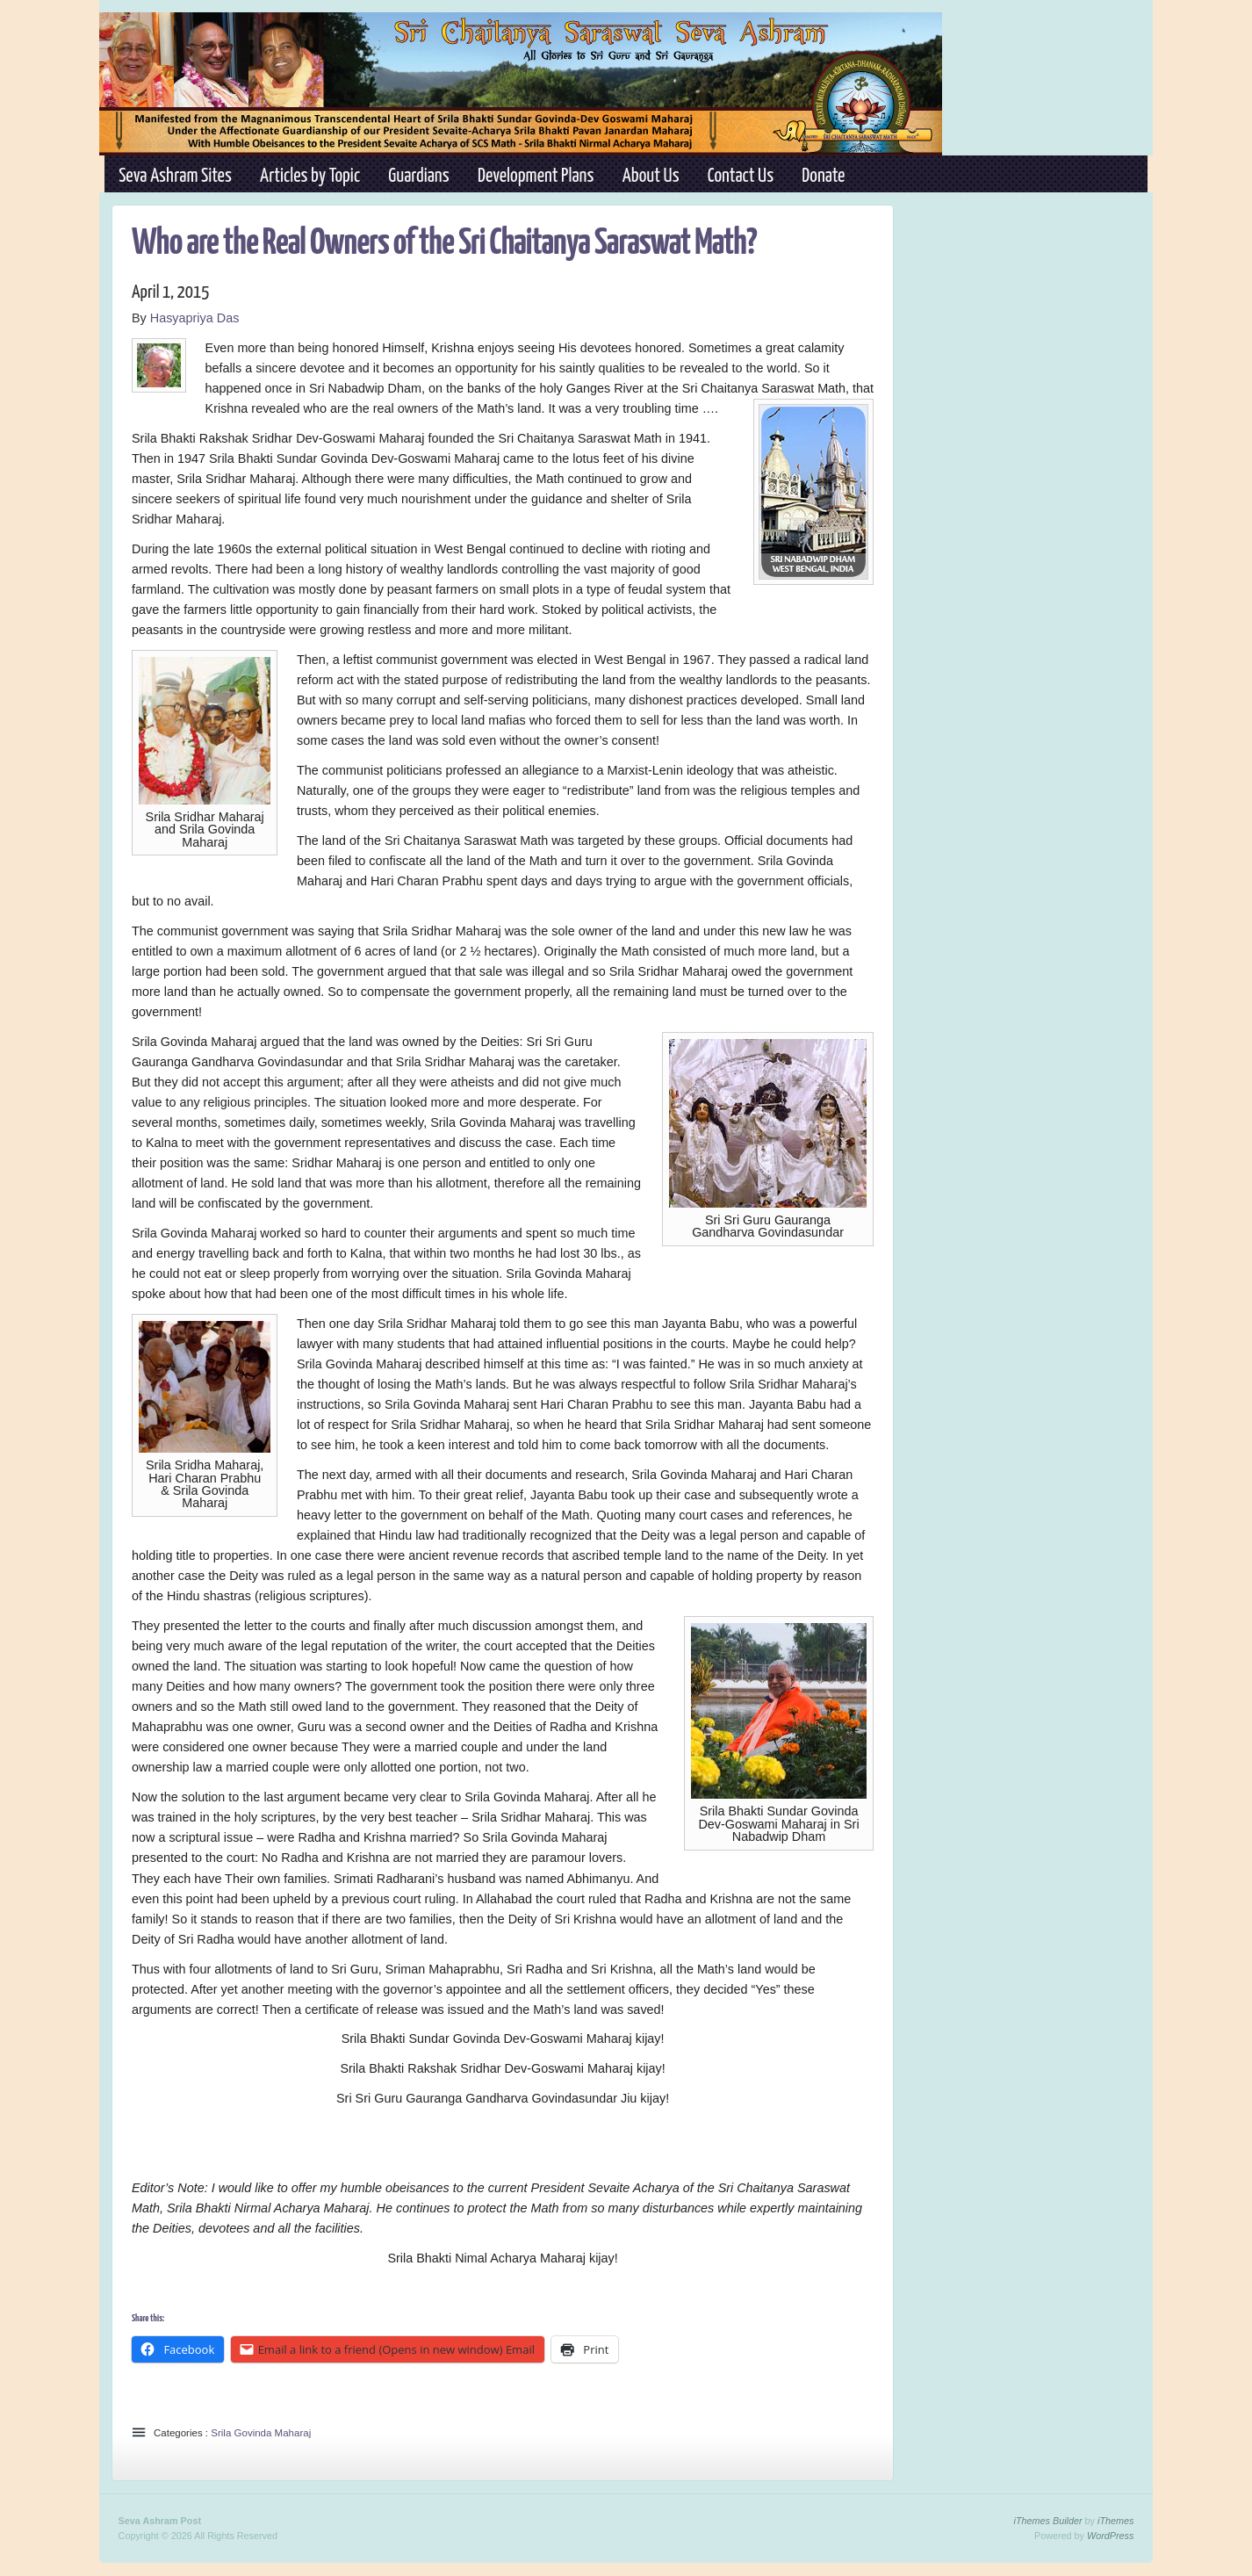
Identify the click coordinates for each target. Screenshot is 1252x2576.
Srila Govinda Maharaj (261, 2433)
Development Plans (536, 176)
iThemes (1115, 2520)
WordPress (1110, 2535)
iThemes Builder (1048, 2520)
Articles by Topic (310, 176)
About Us (651, 176)
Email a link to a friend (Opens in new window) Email (395, 2349)
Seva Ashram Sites (175, 176)
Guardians (418, 176)
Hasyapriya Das (195, 318)
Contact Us (741, 176)
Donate (823, 176)
